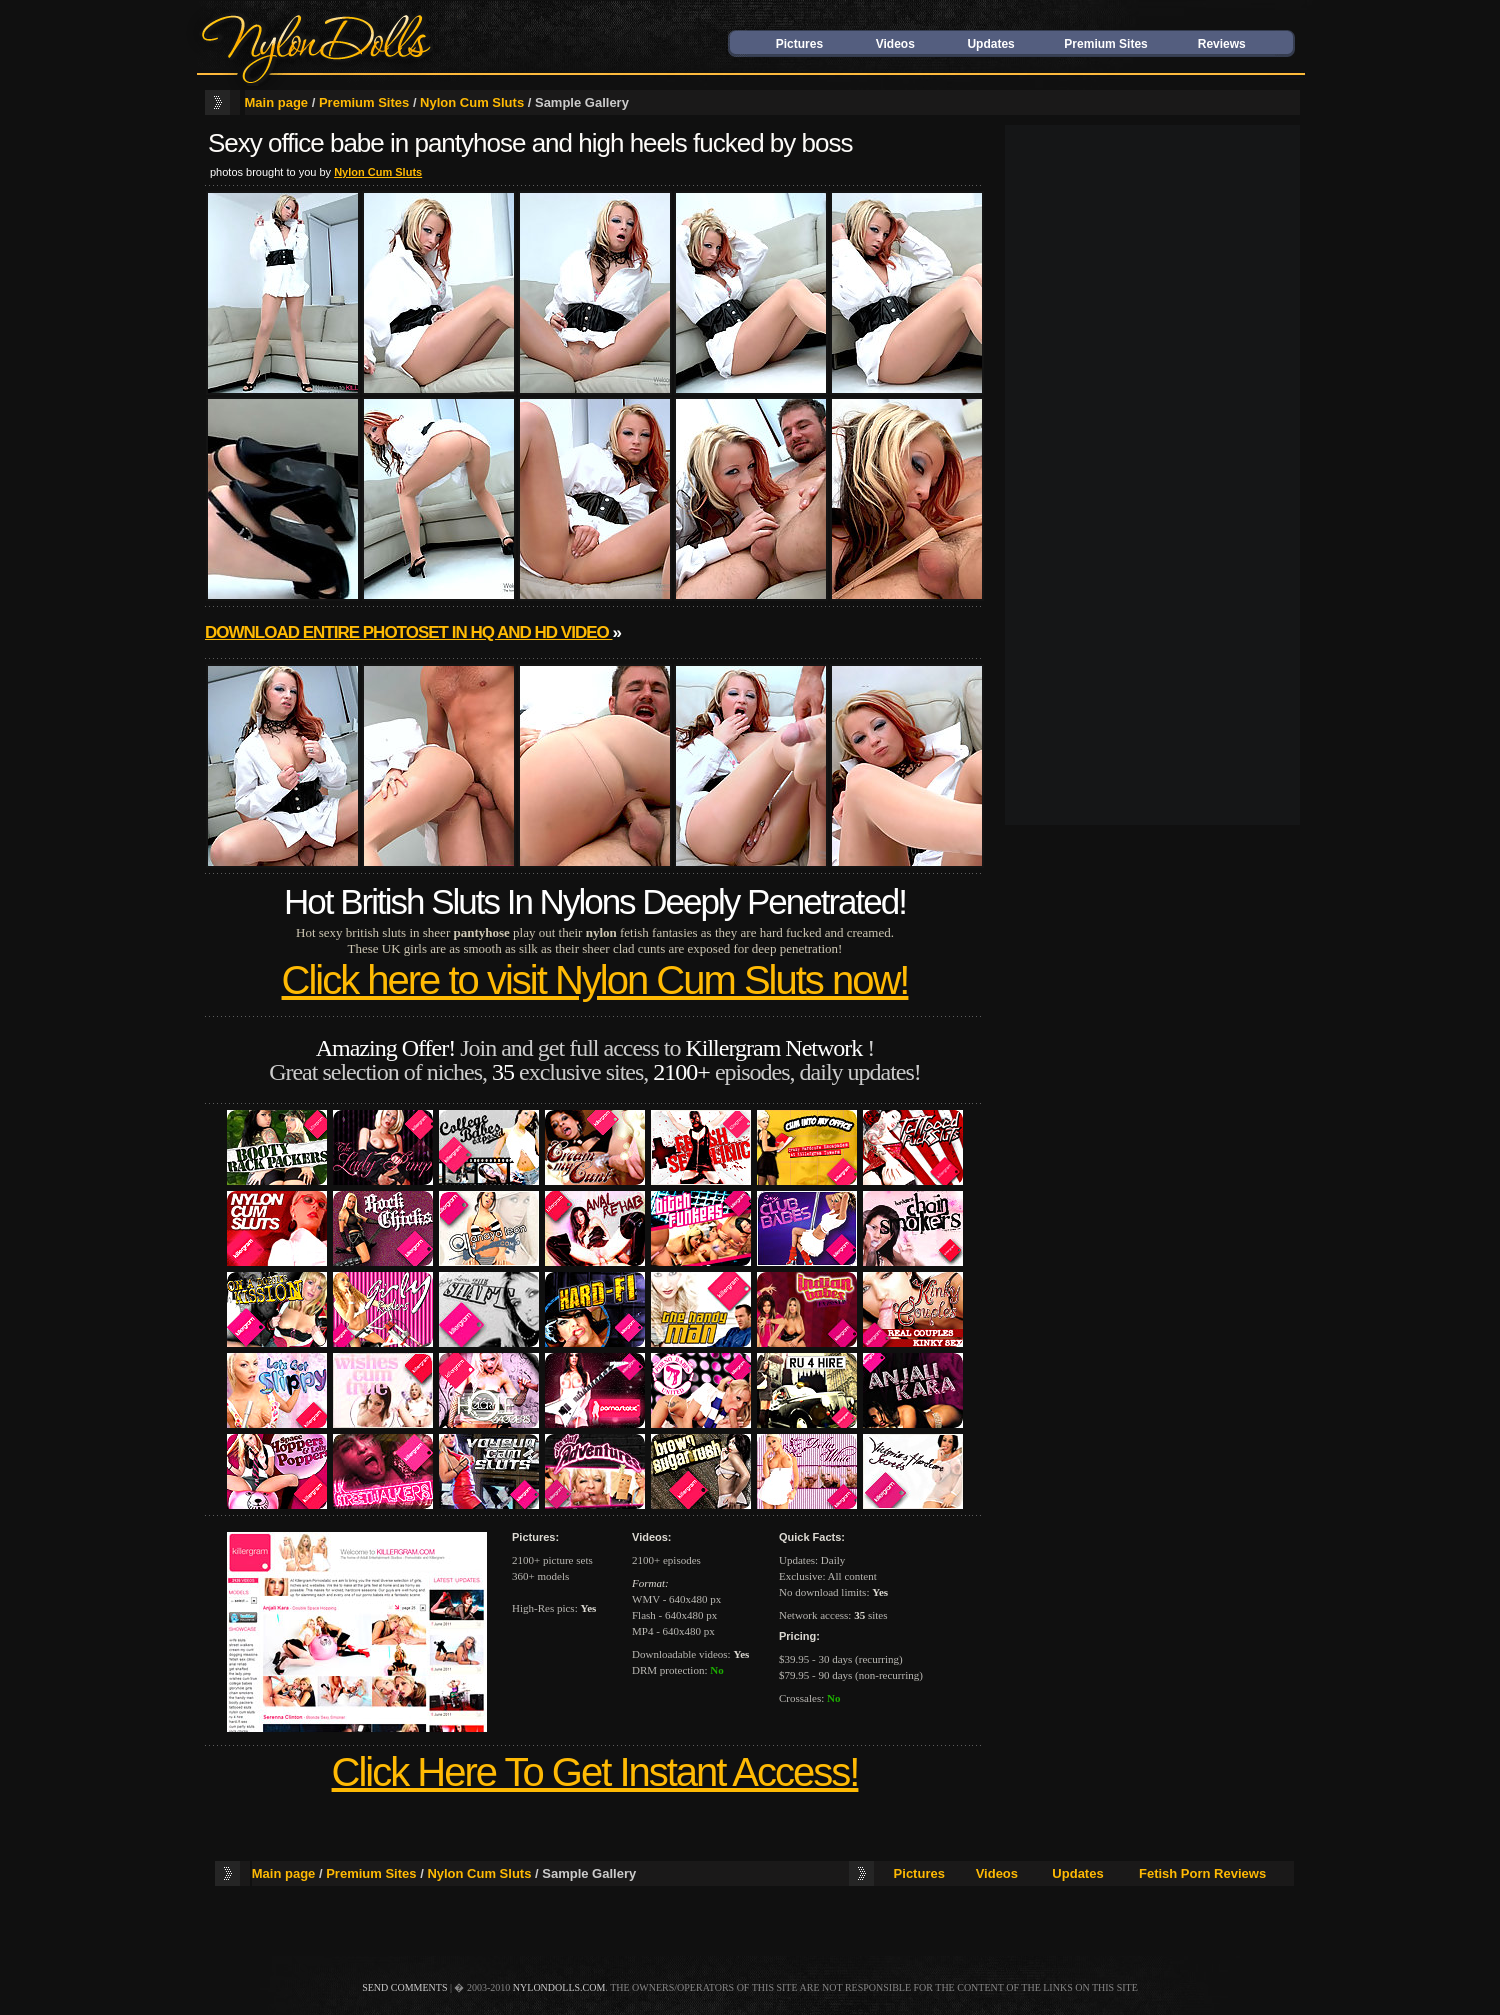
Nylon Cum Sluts (472, 102)
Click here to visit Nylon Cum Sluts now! (595, 980)
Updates (990, 44)
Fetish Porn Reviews (1202, 1873)
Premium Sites (1105, 44)
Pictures (799, 44)
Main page (277, 102)
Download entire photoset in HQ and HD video (408, 632)
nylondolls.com (559, 1987)
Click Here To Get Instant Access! (595, 1772)
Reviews (1222, 44)
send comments (404, 1987)
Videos (895, 44)
